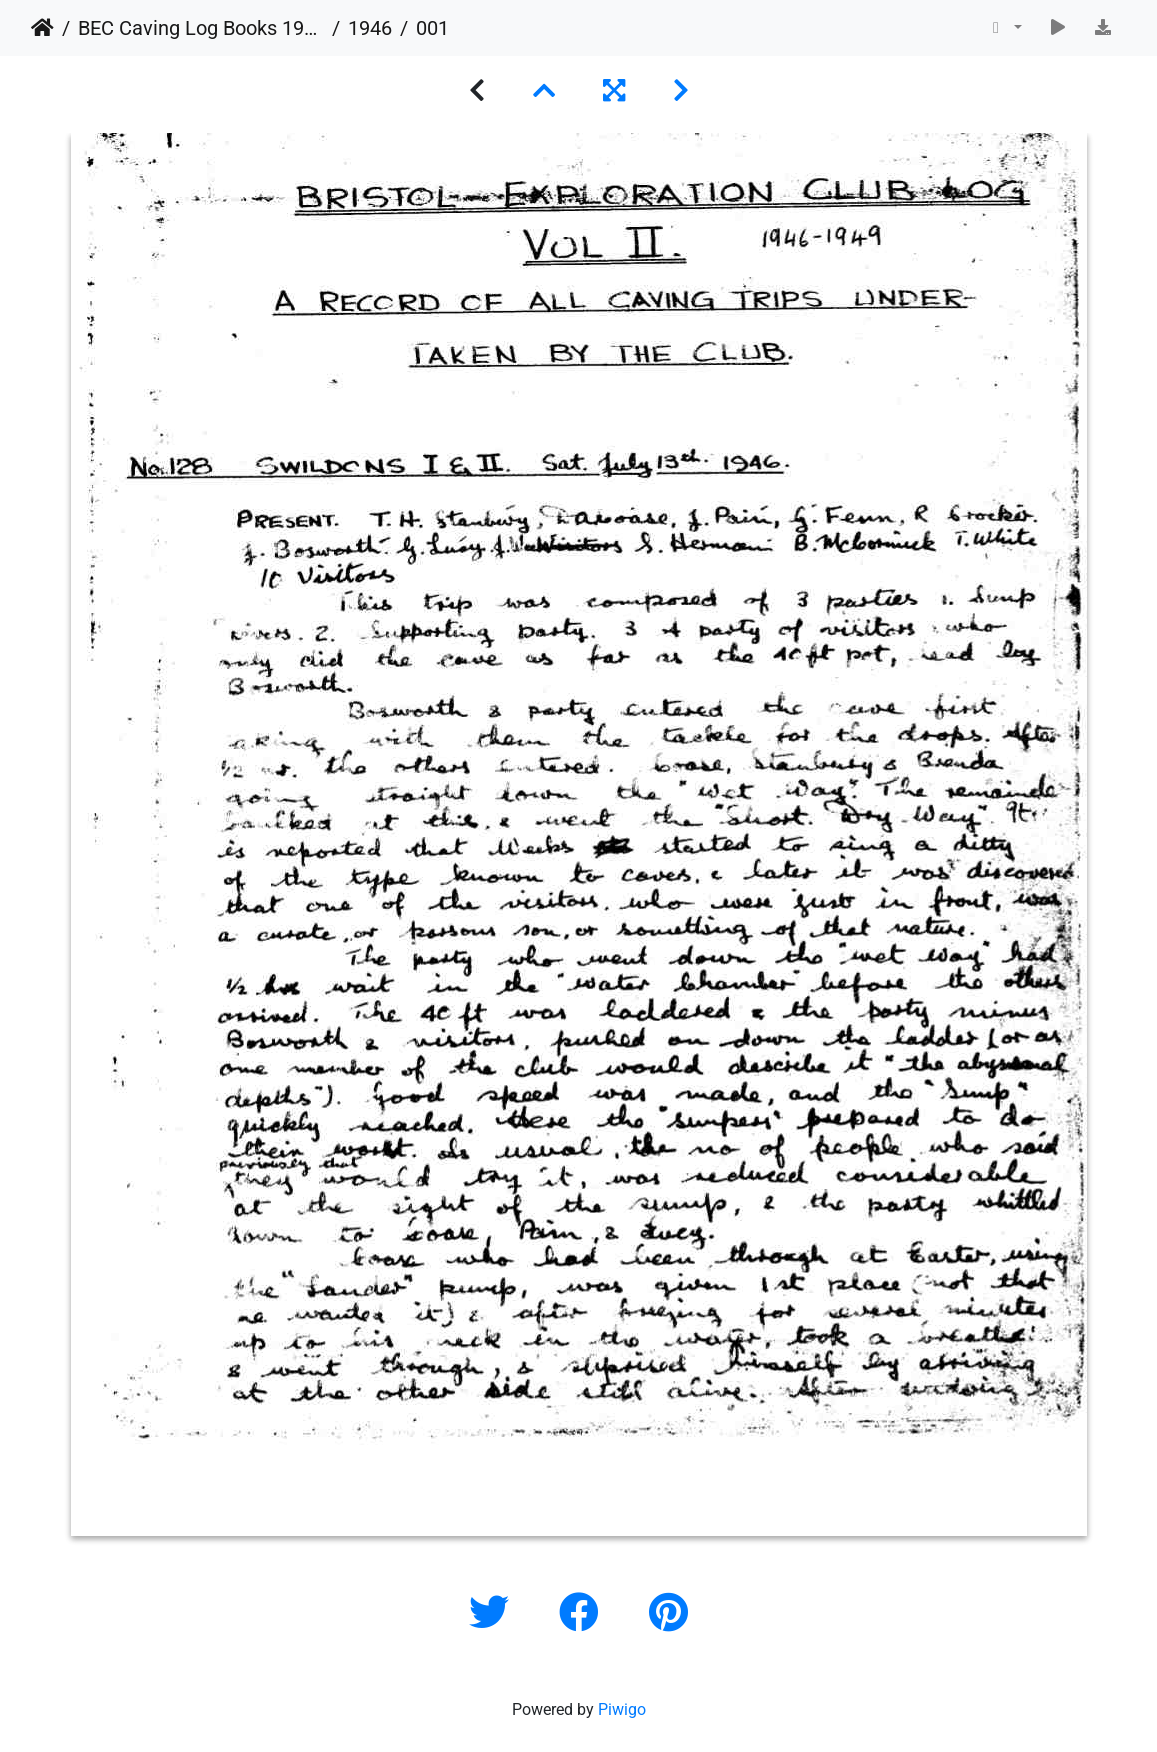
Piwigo (622, 1709)
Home (42, 28)
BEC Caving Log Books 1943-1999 (201, 28)
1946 (370, 28)
